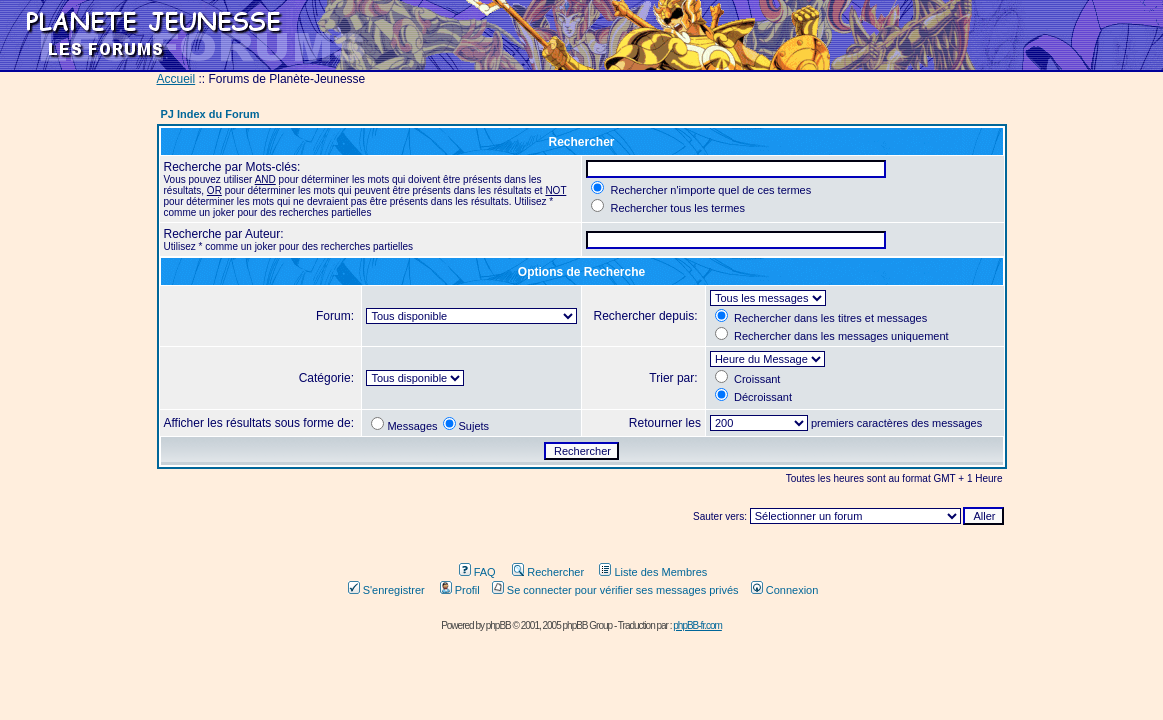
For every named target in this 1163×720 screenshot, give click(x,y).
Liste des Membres (653, 572)
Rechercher (548, 572)
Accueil (176, 79)
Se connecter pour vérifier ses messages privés (615, 590)
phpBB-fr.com (697, 625)
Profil (460, 590)
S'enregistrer (386, 590)
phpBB (498, 625)
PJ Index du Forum (210, 114)
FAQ (477, 572)
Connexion (785, 590)
